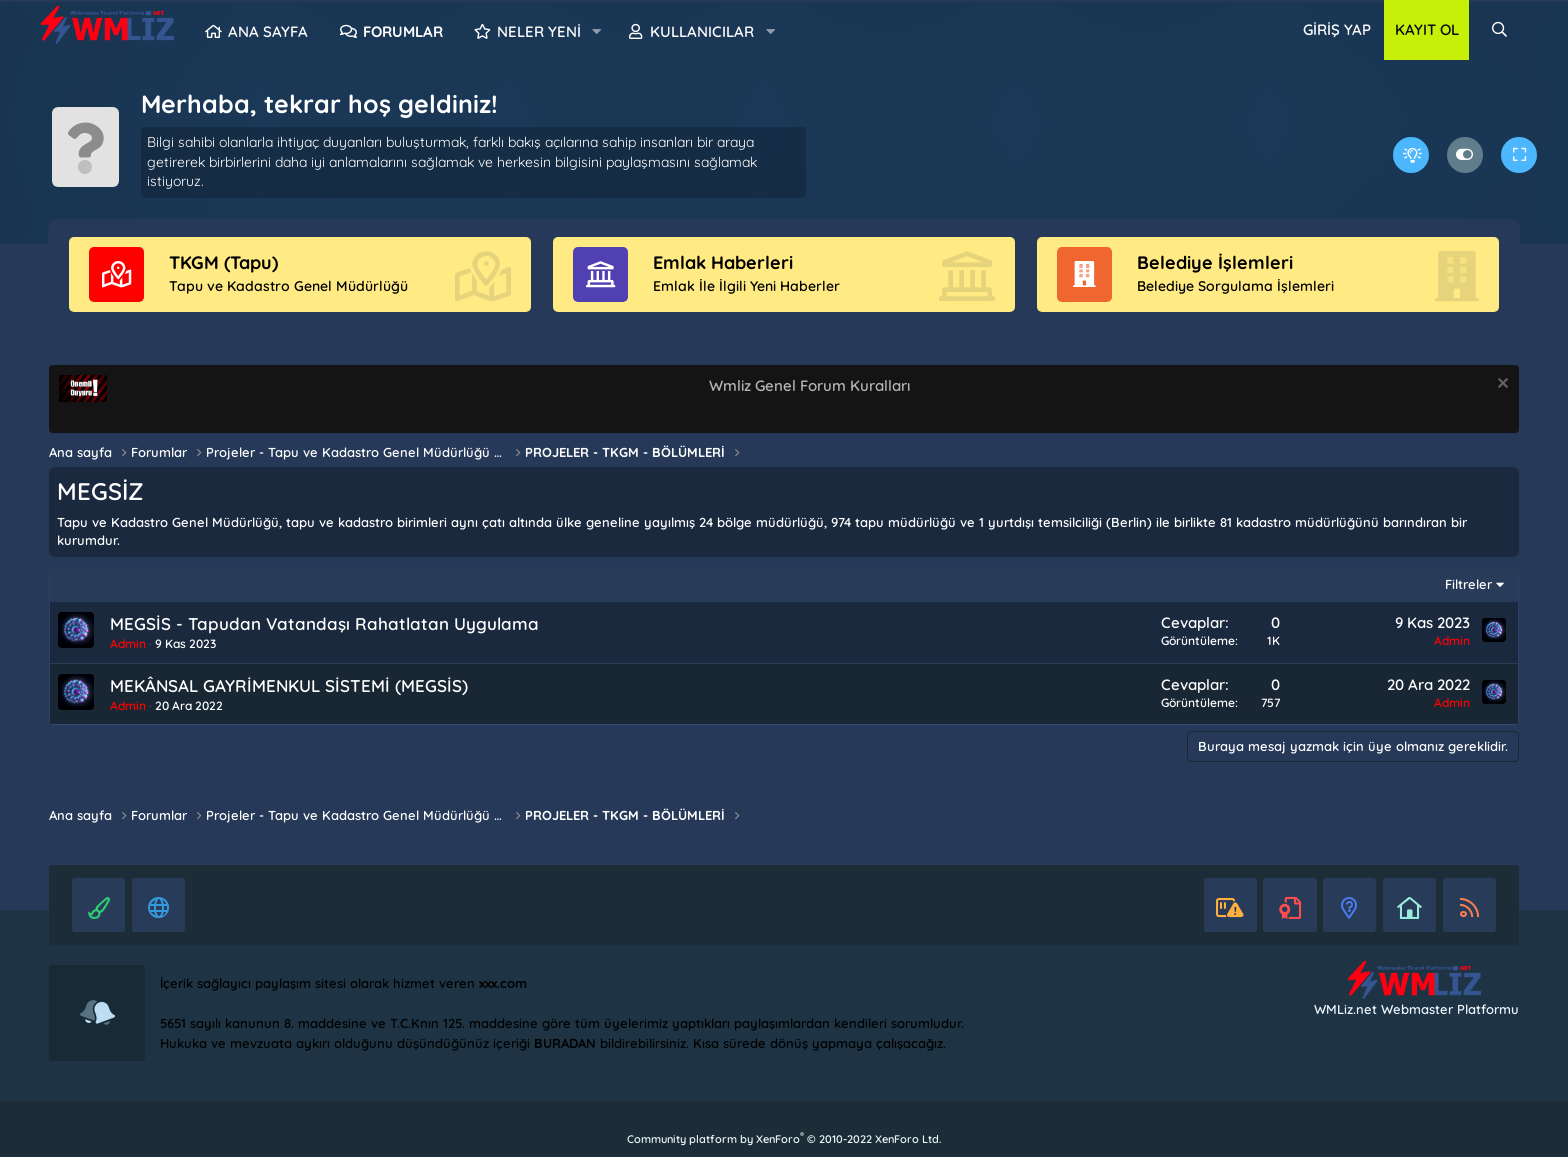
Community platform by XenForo (784, 1139)
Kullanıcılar (702, 31)
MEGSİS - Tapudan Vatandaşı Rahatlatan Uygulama (324, 623)
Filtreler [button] (1468, 584)
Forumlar (403, 31)
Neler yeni (539, 31)
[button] (597, 32)
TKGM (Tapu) (223, 262)
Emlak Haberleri (723, 262)
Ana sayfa (268, 31)
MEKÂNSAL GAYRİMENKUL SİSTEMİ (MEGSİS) (289, 685)
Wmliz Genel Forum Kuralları (809, 385)
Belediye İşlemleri (1215, 262)
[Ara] (1499, 30)
